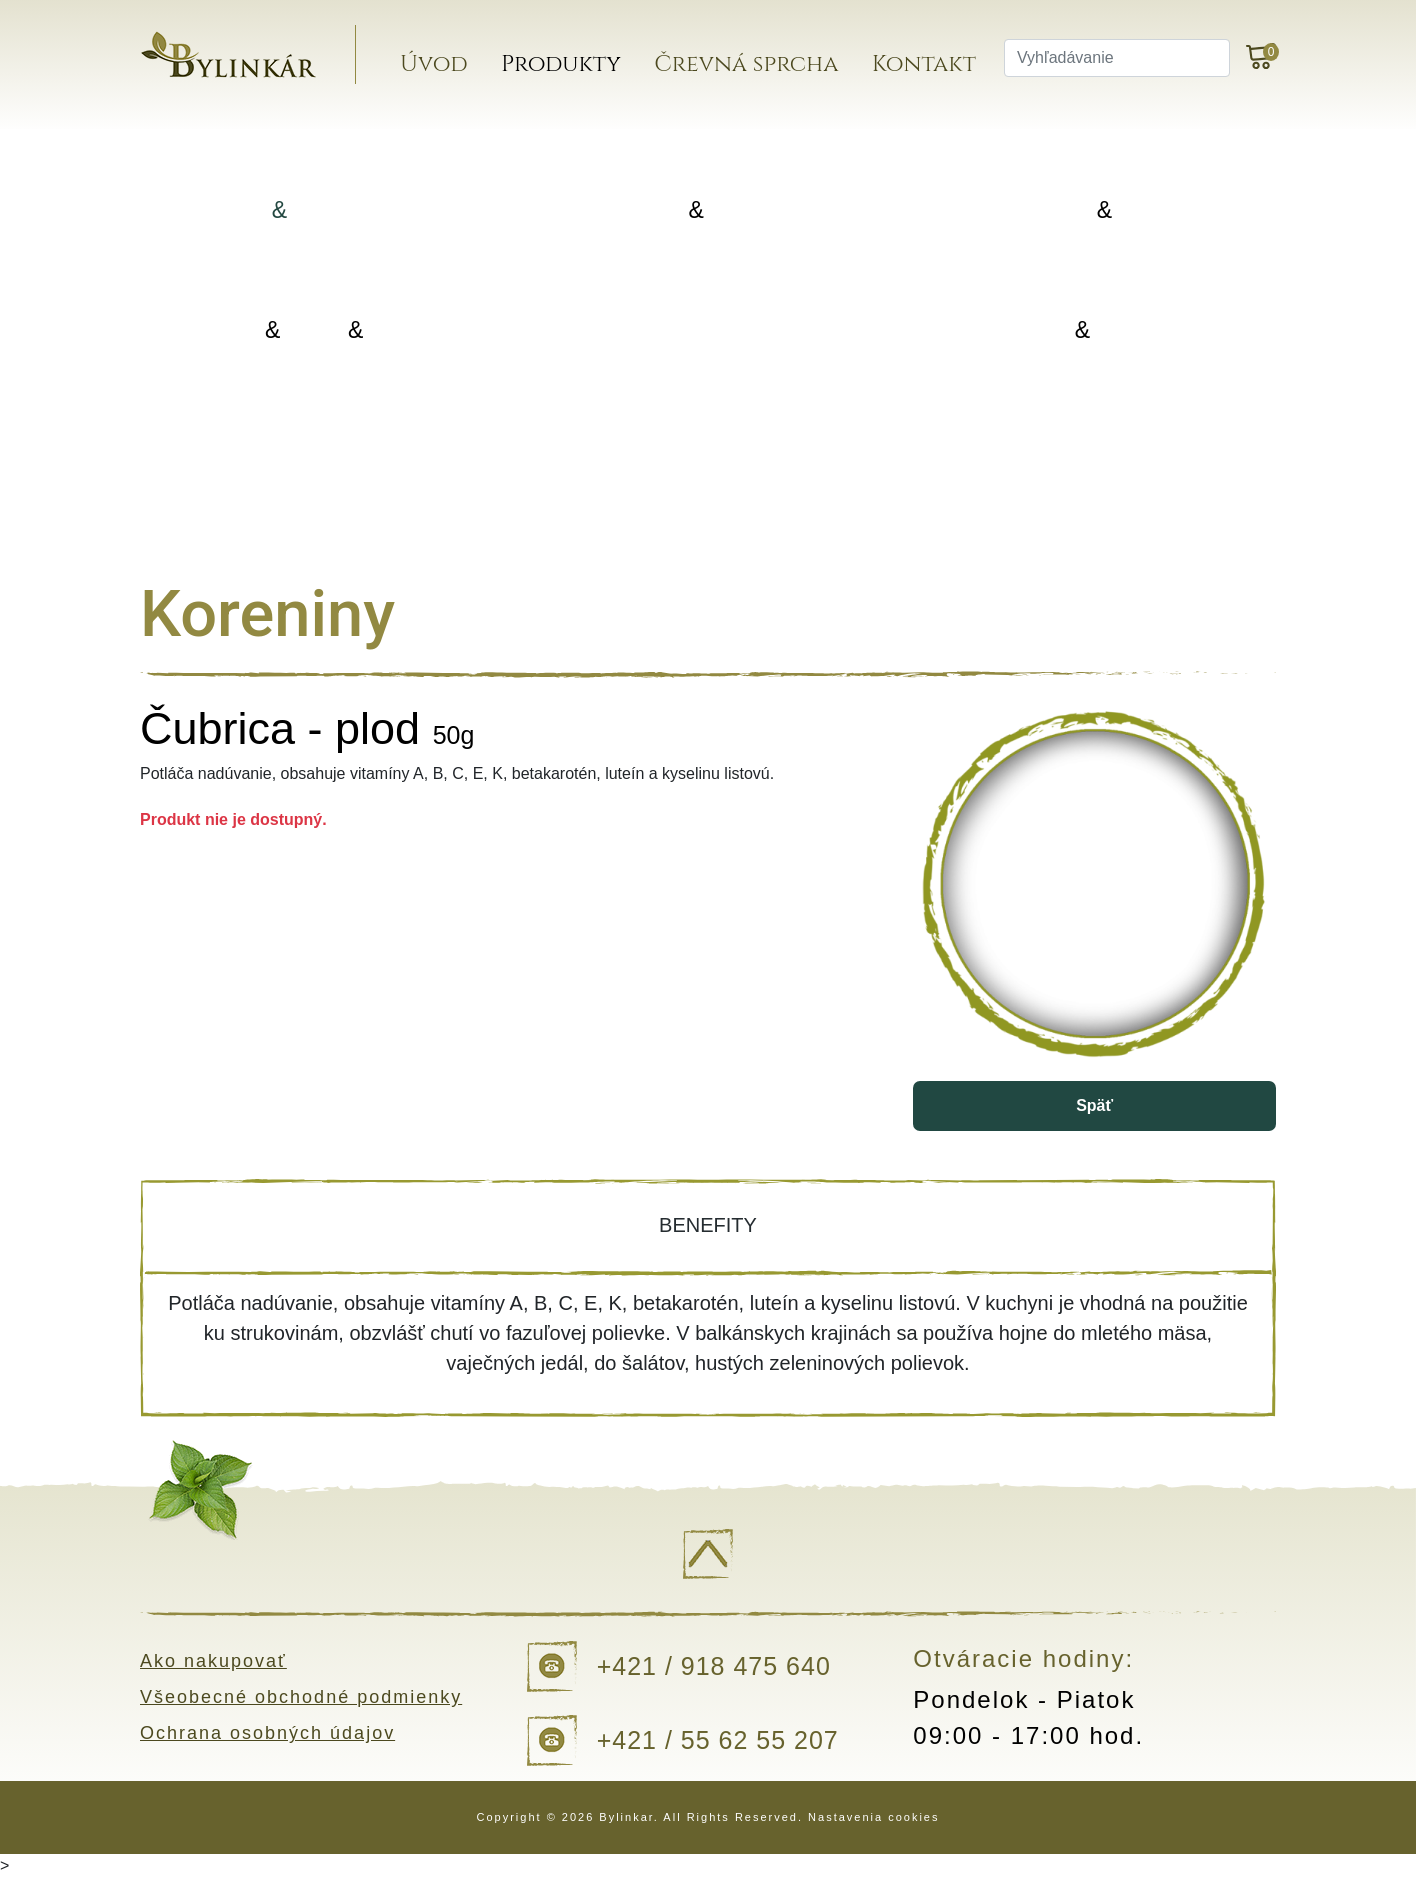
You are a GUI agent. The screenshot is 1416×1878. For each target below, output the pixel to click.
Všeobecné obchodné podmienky (301, 1697)
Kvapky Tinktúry (1087, 330)
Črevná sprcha (746, 64)
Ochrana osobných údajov (267, 1733)
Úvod (434, 64)
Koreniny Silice (1087, 210)
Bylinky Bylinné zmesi (314, 210)
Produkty (561, 64)
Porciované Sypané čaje (701, 210)
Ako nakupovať (213, 1661)
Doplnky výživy (700, 329)
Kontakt (924, 64)
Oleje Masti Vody (314, 330)
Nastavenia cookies (873, 1817)
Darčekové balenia (314, 449)
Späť (1094, 1105)
